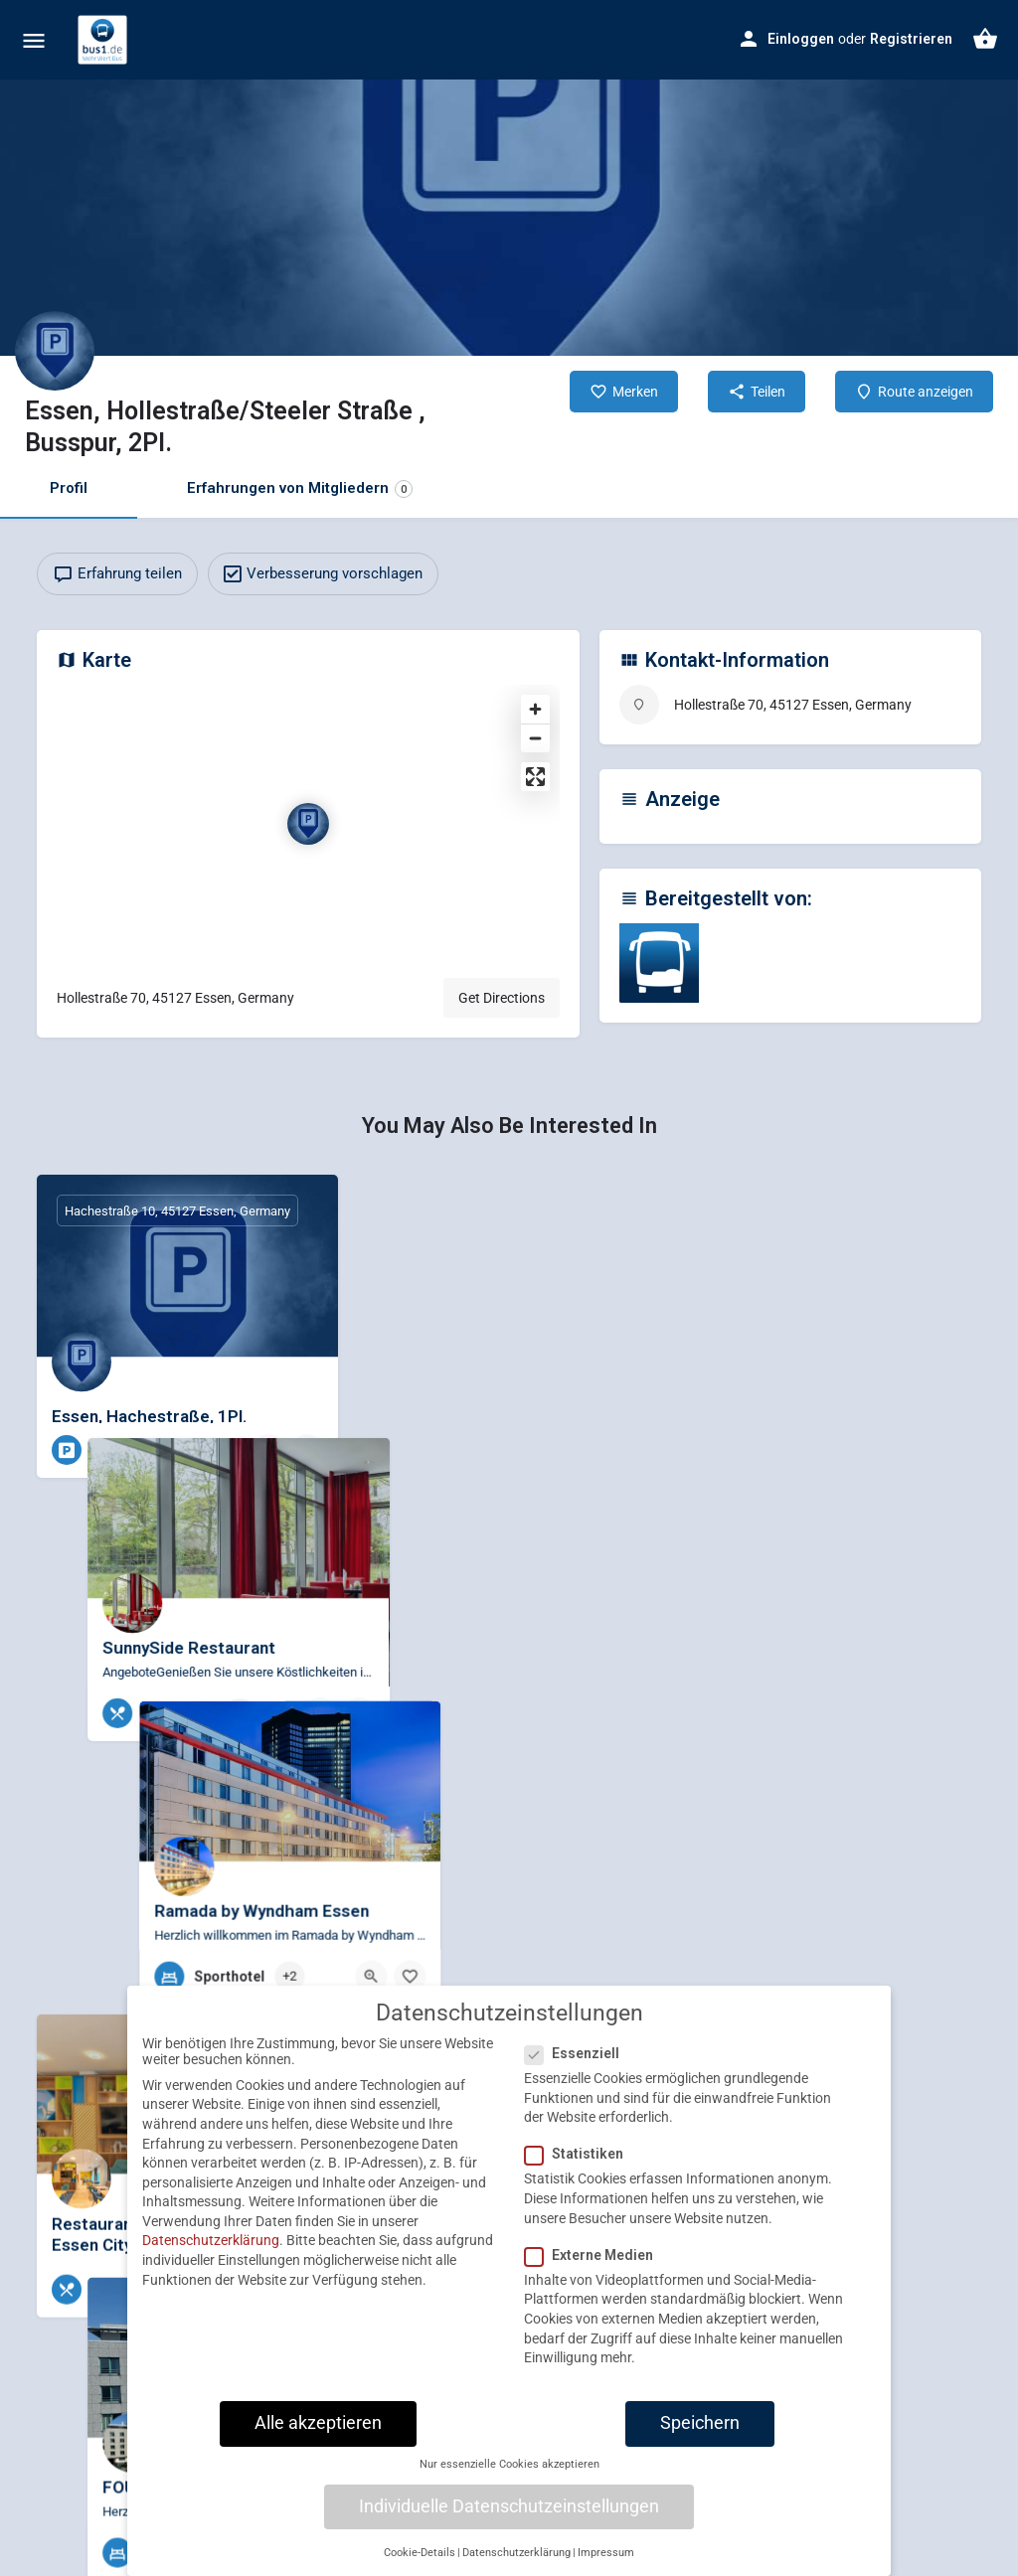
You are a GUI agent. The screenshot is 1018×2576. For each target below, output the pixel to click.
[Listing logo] (54, 351)
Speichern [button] (700, 2473)
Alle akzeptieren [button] (318, 2473)
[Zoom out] (535, 738)
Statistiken (580, 2203)
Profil (68, 488)
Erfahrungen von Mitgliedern (300, 488)
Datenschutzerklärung (210, 2290)
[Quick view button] (268, 1450)
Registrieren (911, 39)
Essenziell (578, 2103)
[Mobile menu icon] (34, 40)
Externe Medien (595, 2305)
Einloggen (800, 39)
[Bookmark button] (307, 1450)
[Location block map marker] (308, 824)
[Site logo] (105, 40)
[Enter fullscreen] (535, 776)
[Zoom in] (535, 709)
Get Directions (501, 998)
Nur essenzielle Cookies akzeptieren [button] (509, 2513)
